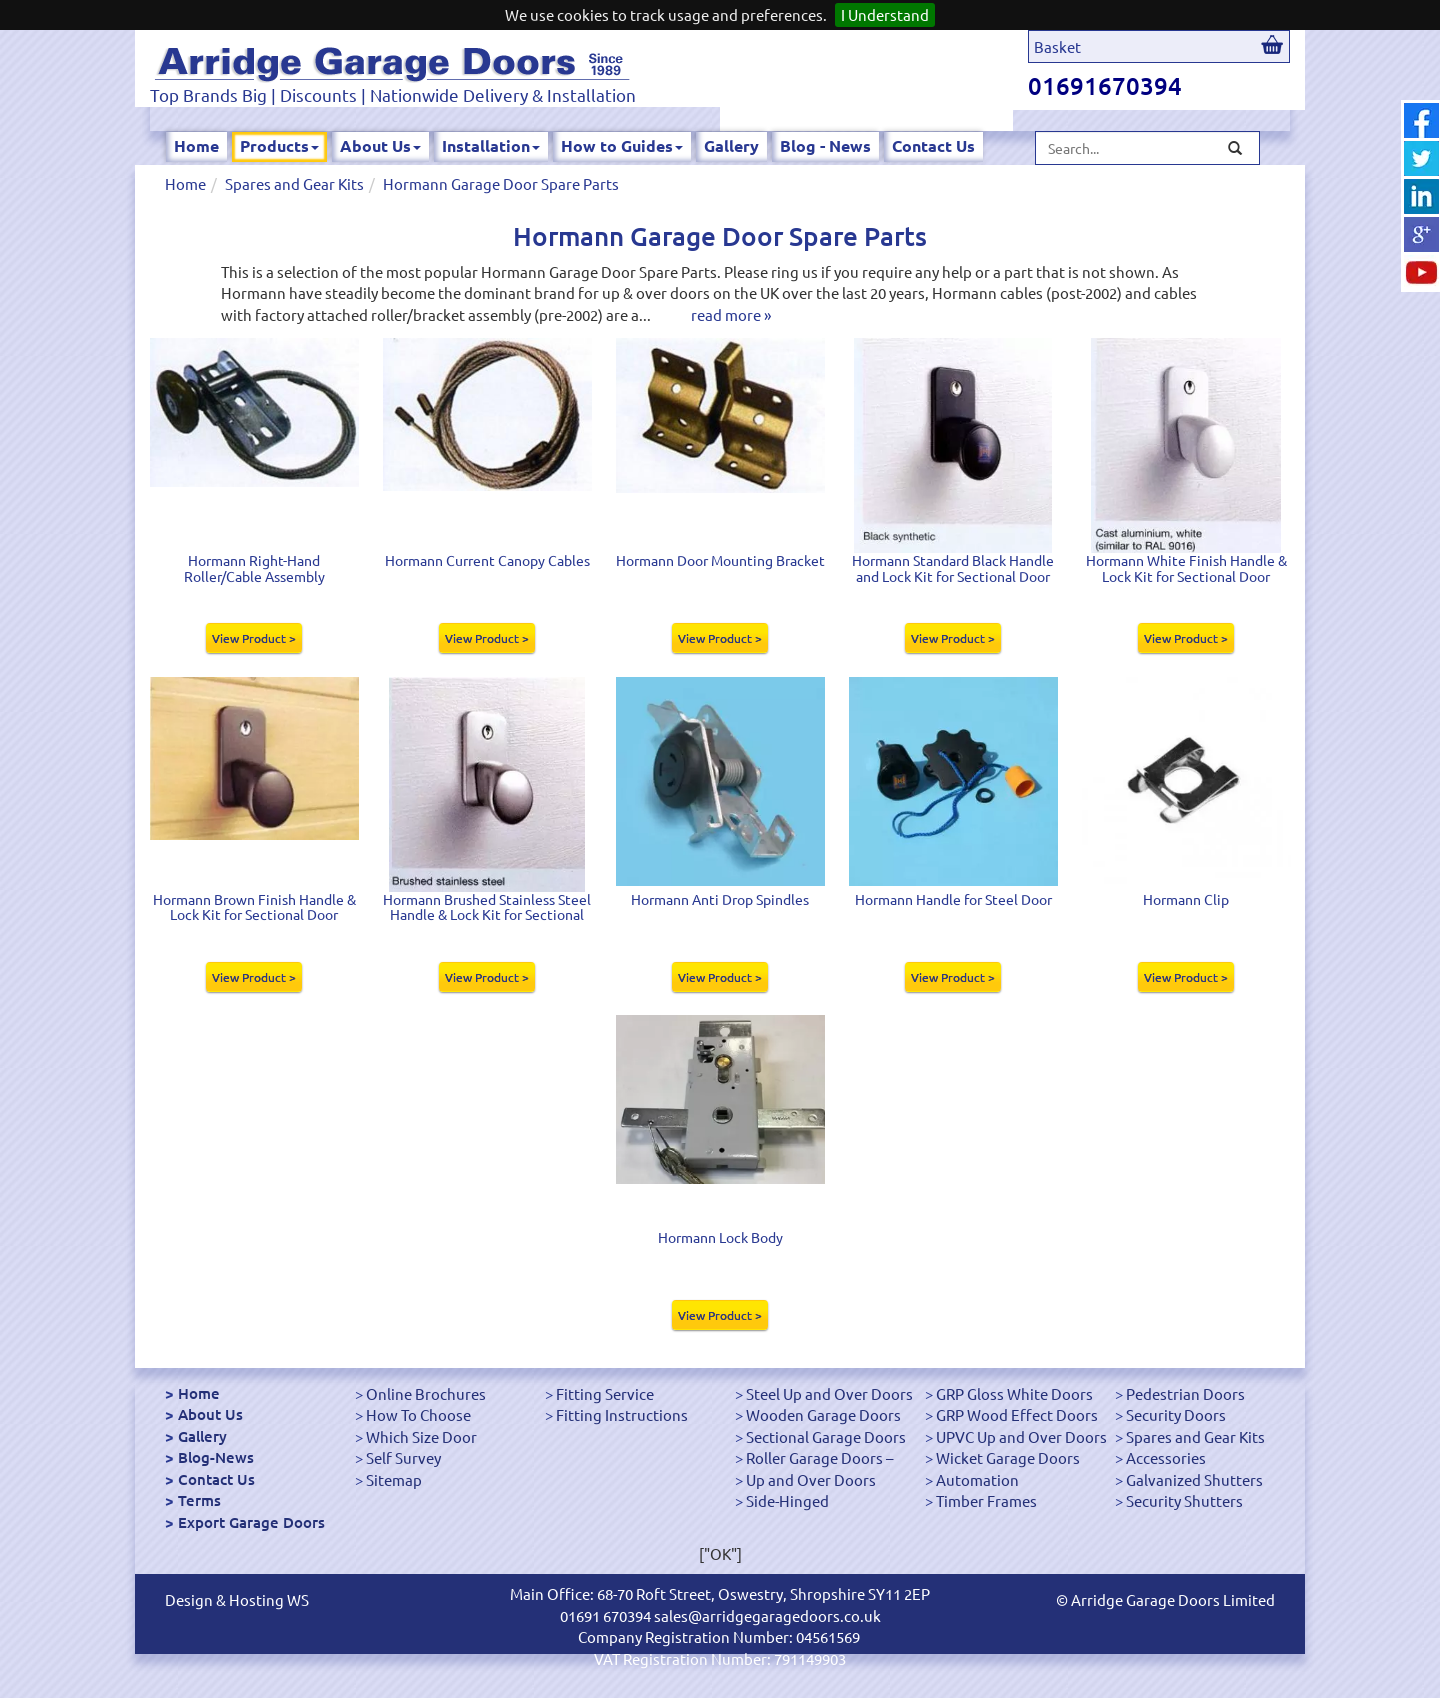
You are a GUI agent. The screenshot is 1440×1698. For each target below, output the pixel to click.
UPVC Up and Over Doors (1021, 1436)
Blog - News (825, 145)
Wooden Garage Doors (823, 1414)
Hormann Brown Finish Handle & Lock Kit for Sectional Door (254, 906)
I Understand (885, 14)
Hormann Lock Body (720, 1237)
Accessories (1166, 1457)
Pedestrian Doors (1185, 1393)
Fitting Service (605, 1393)
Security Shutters (1184, 1500)
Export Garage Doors (251, 1522)
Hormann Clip (1186, 899)
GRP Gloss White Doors (1014, 1393)
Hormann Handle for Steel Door (953, 899)
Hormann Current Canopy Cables (487, 560)
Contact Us (933, 145)
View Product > (254, 638)
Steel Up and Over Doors (829, 1393)
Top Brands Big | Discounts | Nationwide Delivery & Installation (393, 94)
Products (279, 145)
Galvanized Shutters (1194, 1479)
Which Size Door (421, 1436)
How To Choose (418, 1414)
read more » (731, 314)
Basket (1057, 46)
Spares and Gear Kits (294, 183)
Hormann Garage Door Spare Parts (501, 183)
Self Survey (403, 1457)
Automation (977, 1479)
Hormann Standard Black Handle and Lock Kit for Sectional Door (953, 567)
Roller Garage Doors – (819, 1457)
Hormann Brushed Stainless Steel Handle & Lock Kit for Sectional (487, 906)
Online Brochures (426, 1393)
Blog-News (216, 1457)
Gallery (731, 145)
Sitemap (394, 1479)
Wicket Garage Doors (1008, 1457)
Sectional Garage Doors (826, 1436)
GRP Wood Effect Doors (1017, 1414)
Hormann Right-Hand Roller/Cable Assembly (254, 567)
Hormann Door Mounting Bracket (720, 560)
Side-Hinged (787, 1500)
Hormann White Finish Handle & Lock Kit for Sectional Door (1186, 567)
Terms (199, 1500)
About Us (380, 145)
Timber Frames (986, 1500)
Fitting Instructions (622, 1414)
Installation (491, 145)
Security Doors (1176, 1414)
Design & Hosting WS (237, 1599)
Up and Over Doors (811, 1479)
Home (196, 145)
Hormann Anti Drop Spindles (720, 899)
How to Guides (622, 145)
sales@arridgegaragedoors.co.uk (767, 1615)
